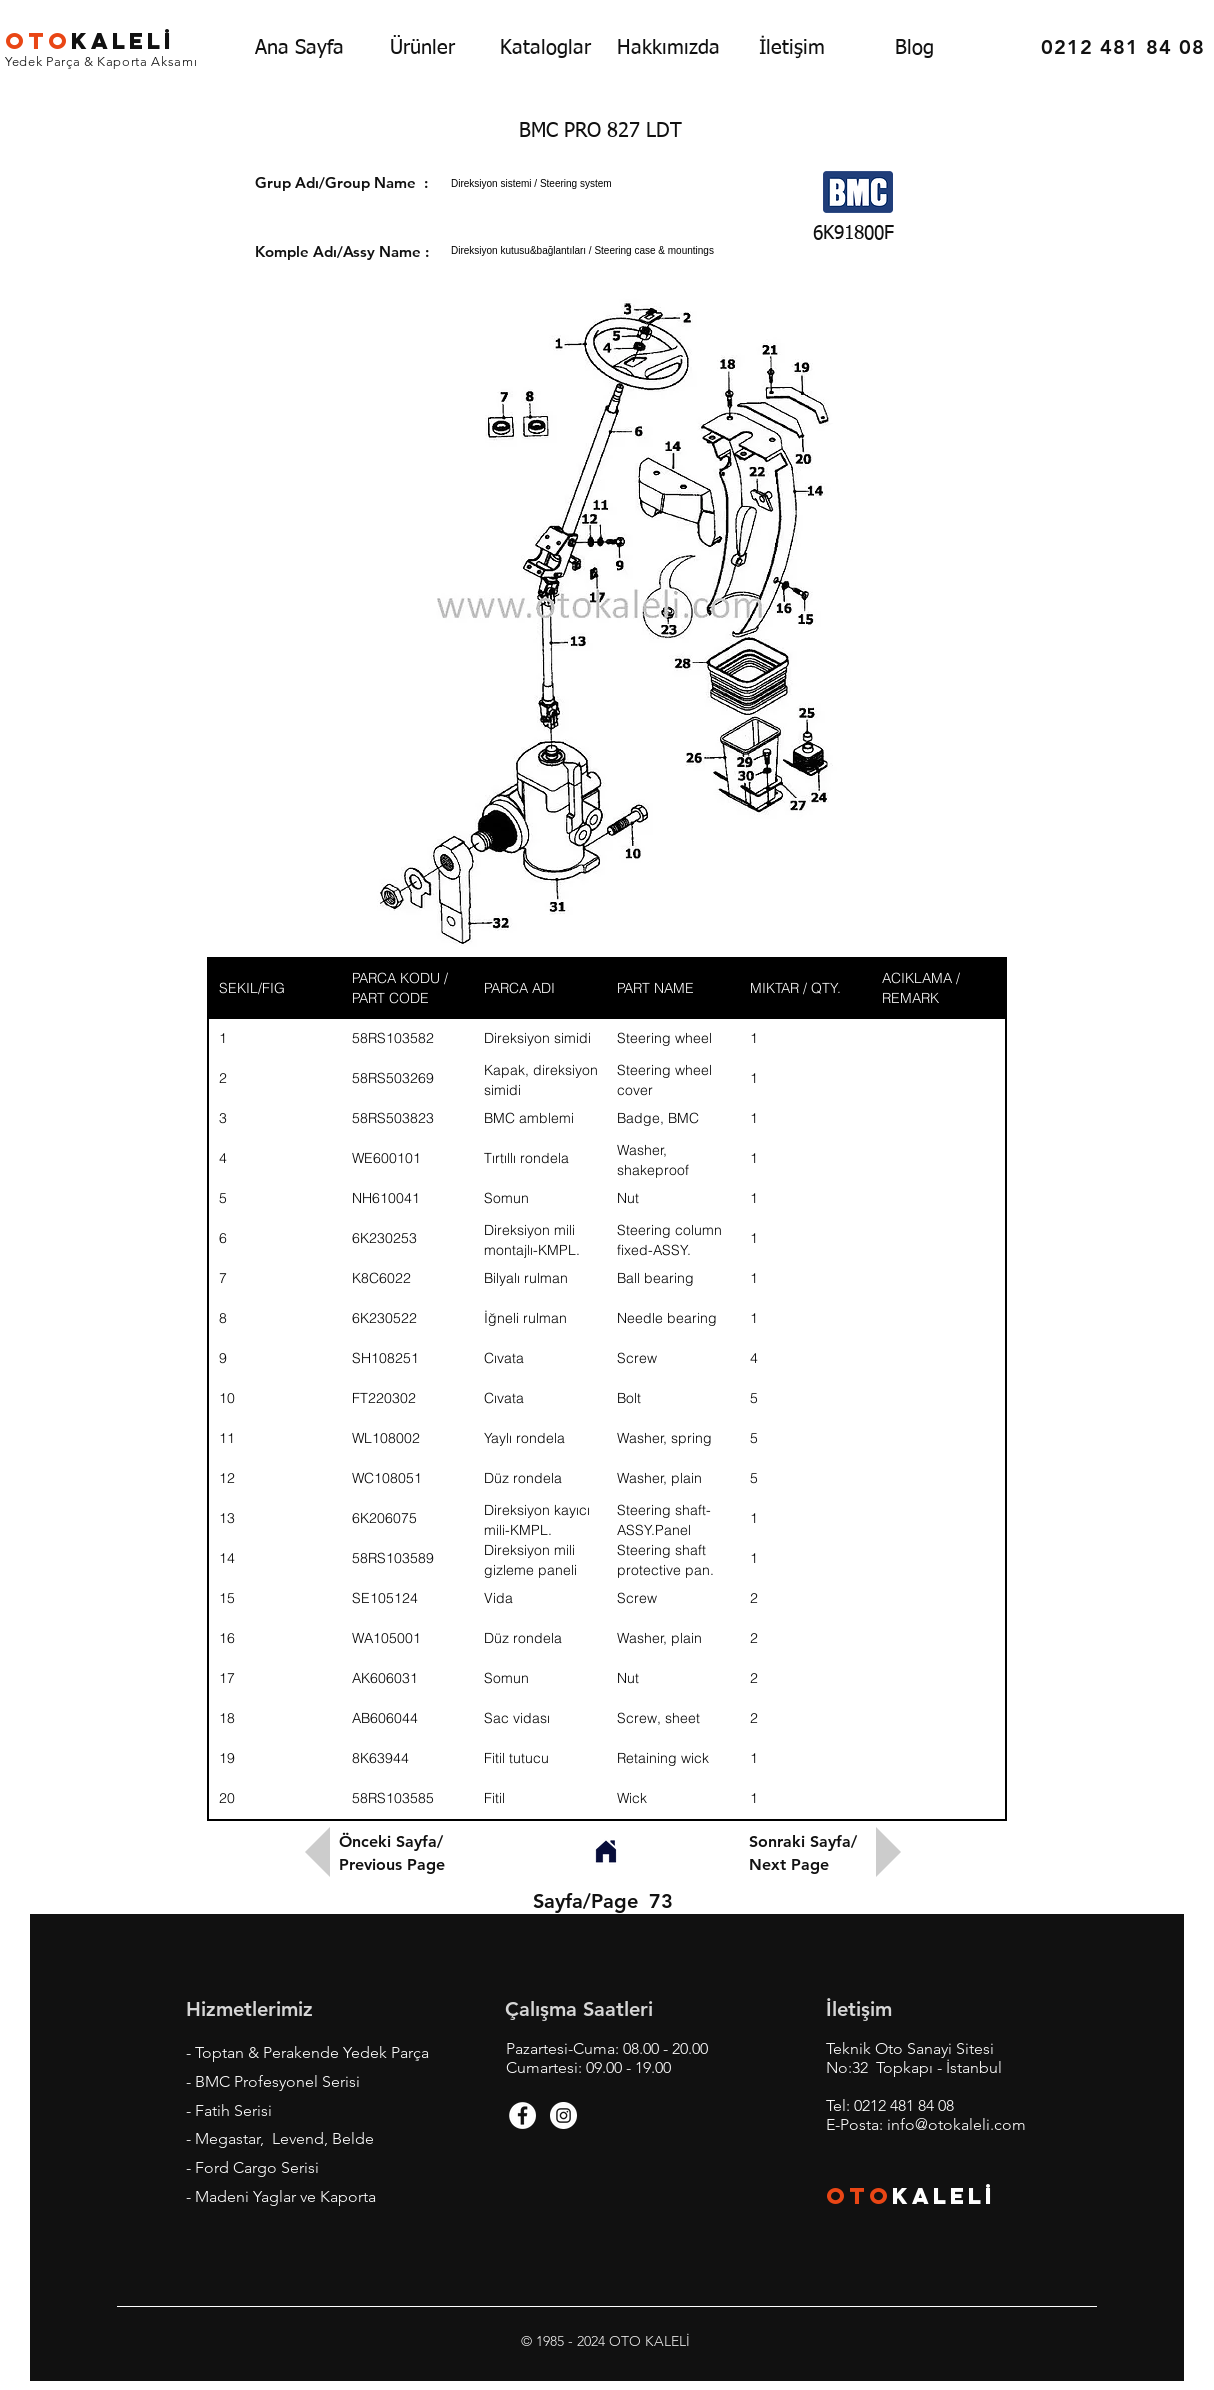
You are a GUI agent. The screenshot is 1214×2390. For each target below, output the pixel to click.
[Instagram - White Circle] (563, 2115)
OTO (859, 2196)
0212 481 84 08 (904, 2105)
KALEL (90, 41)
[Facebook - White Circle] (522, 2115)
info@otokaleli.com (956, 2124)
